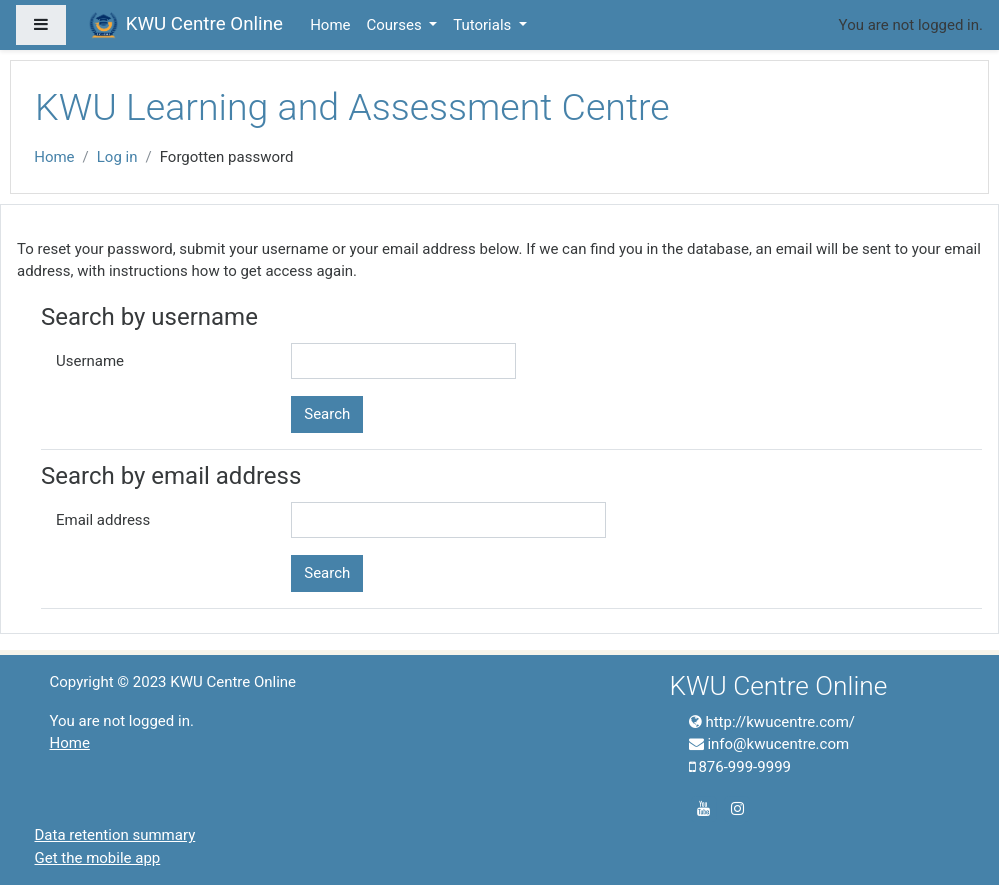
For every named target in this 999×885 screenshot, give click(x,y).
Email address (103, 520)
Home (330, 25)
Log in (117, 157)
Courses (396, 25)
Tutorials (484, 25)
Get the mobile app (98, 858)
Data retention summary (115, 835)
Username (90, 361)
